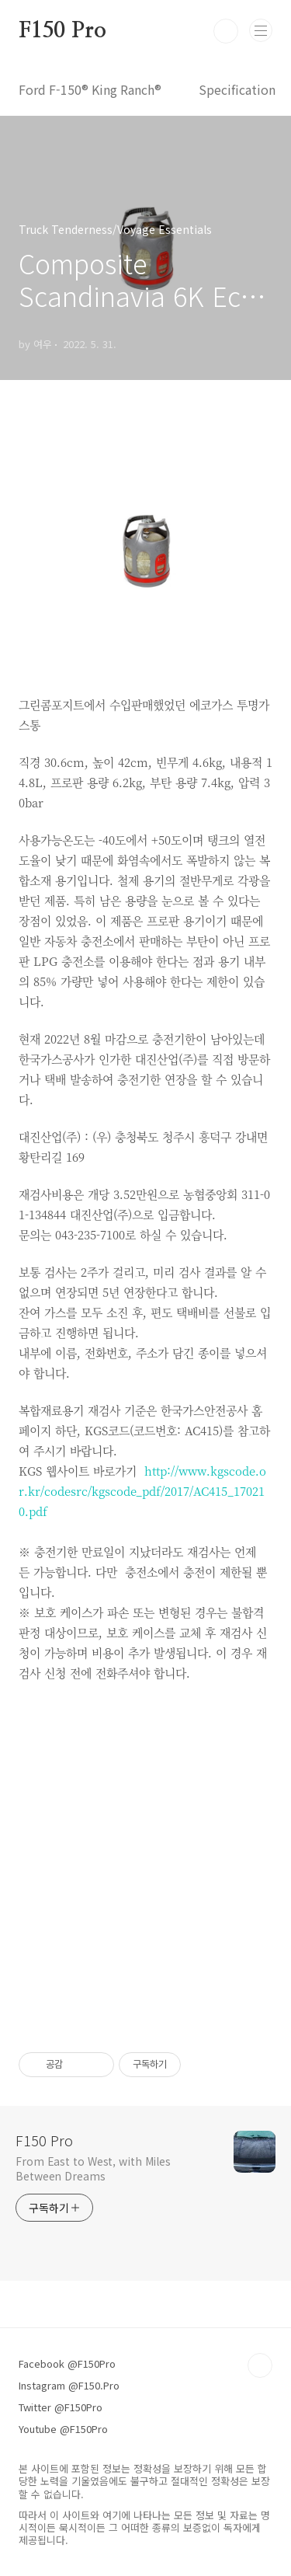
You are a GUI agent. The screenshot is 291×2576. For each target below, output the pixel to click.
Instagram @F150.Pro (69, 2385)
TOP (260, 2365)
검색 (225, 31)
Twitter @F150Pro (60, 2407)
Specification (237, 89)
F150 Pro (62, 31)
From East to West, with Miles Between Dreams (93, 2168)
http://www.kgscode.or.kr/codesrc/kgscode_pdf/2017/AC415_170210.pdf (142, 1490)
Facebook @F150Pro (67, 2363)
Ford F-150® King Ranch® (90, 89)
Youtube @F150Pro (63, 2428)
